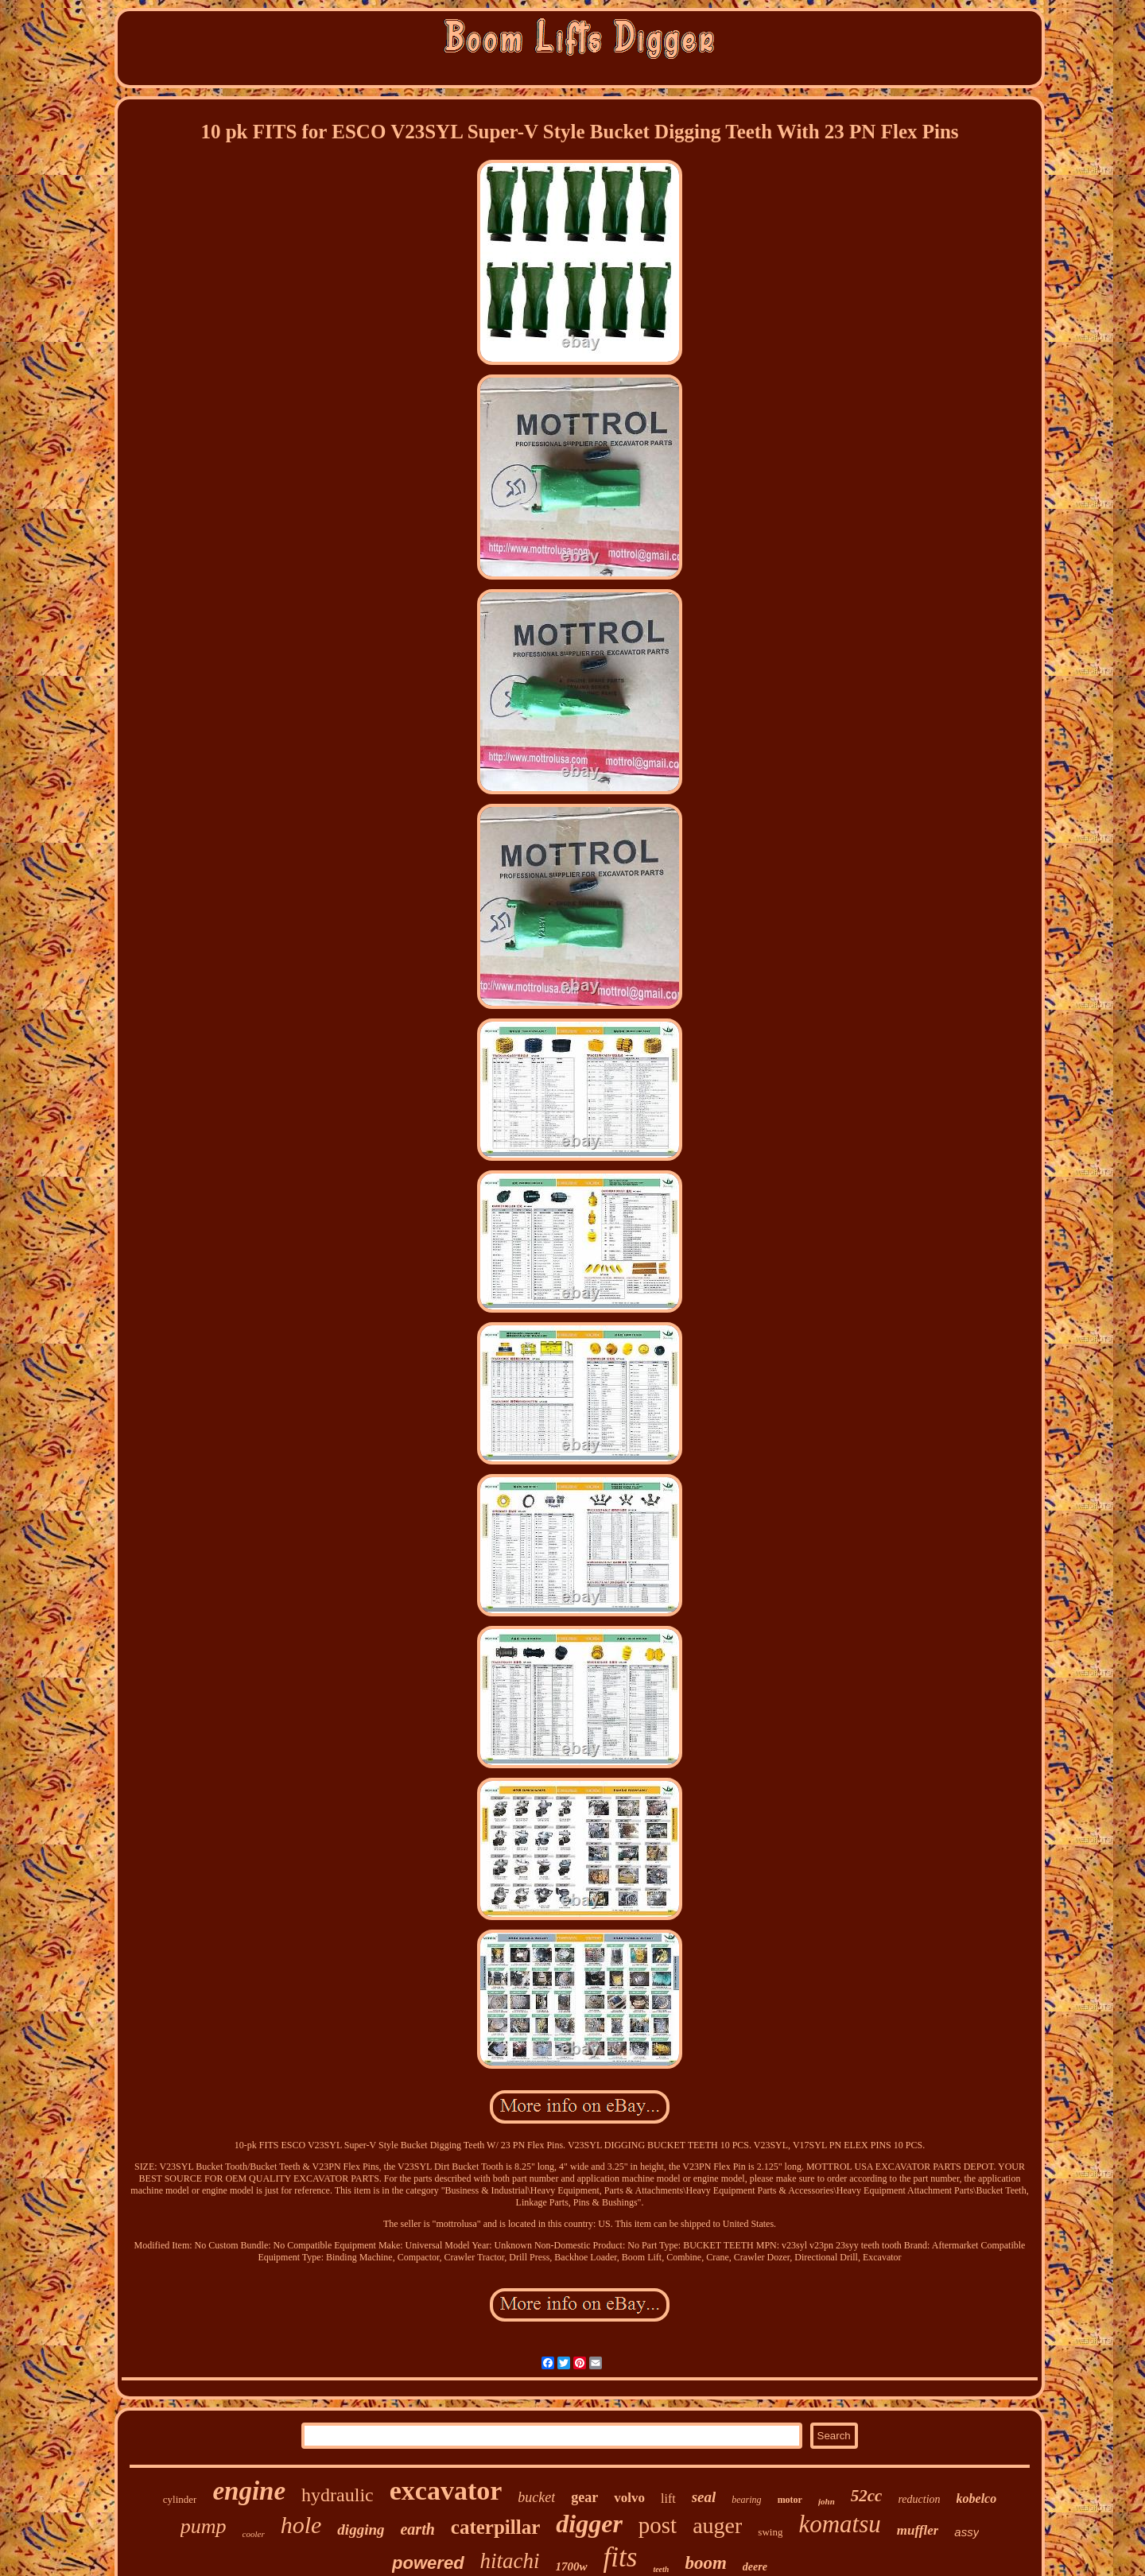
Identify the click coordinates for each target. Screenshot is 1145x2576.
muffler (918, 2530)
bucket (536, 2497)
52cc (867, 2495)
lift (668, 2498)
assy (966, 2532)
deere (755, 2567)
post (657, 2525)
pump (203, 2526)
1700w (572, 2566)
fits (621, 2557)
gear (584, 2497)
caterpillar (495, 2527)
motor (790, 2499)
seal (704, 2497)
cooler (254, 2534)
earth (417, 2529)
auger (717, 2525)
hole (301, 2525)
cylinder (180, 2499)
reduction (919, 2499)
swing (770, 2532)
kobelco (977, 2498)
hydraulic (337, 2495)
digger (589, 2523)
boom (705, 2563)
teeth (661, 2569)
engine (248, 2491)
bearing (746, 2499)
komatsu (839, 2524)
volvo (629, 2497)
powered (428, 2563)
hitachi (510, 2561)
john (826, 2501)
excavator (446, 2490)
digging (360, 2529)
